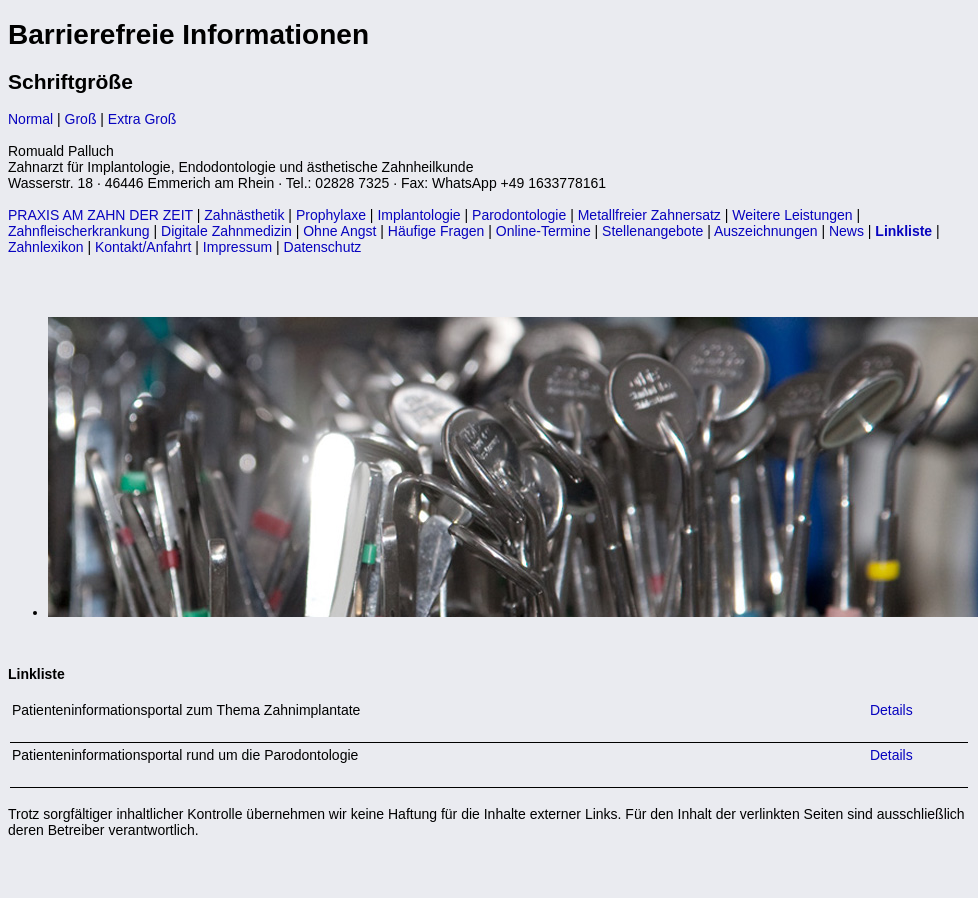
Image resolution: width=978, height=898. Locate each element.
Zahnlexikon (46, 247)
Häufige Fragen (436, 231)
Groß (81, 119)
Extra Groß (142, 119)
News (846, 231)
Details (889, 710)
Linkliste (903, 231)
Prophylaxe (331, 215)
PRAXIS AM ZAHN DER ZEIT (100, 215)
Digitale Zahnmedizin (226, 231)
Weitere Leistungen (792, 215)
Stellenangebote (652, 231)
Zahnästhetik (244, 215)
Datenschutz (323, 247)
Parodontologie (519, 215)
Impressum (237, 247)
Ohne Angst (339, 231)
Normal (30, 119)
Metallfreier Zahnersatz (649, 215)
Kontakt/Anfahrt (143, 247)
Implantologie (418, 215)
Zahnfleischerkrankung (79, 231)
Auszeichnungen (766, 231)
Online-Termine (543, 231)
